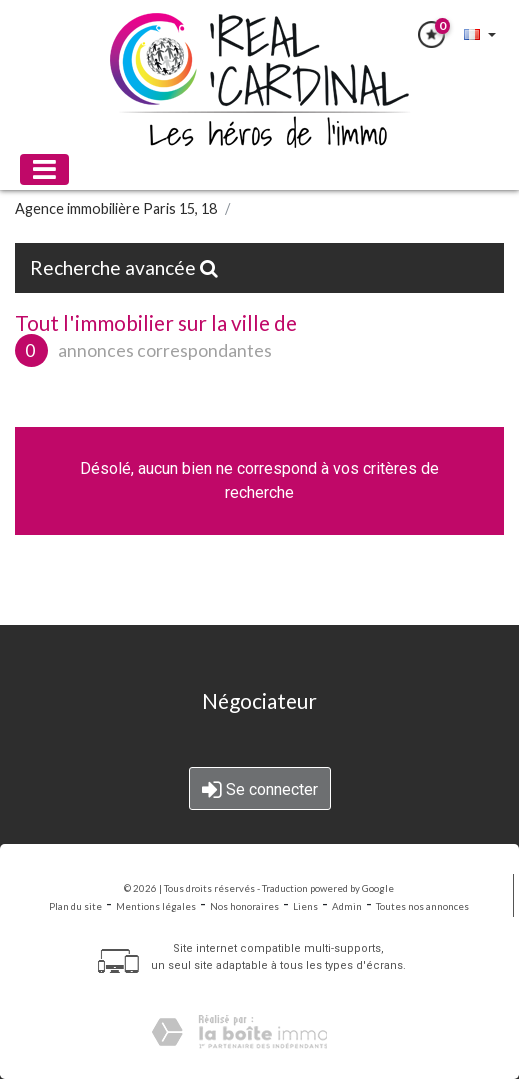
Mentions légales (156, 906)
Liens (305, 906)
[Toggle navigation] (44, 169)
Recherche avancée (124, 267)
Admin (347, 906)
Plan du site (75, 906)
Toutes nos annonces (422, 906)
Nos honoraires (244, 906)
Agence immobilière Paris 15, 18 (116, 208)
